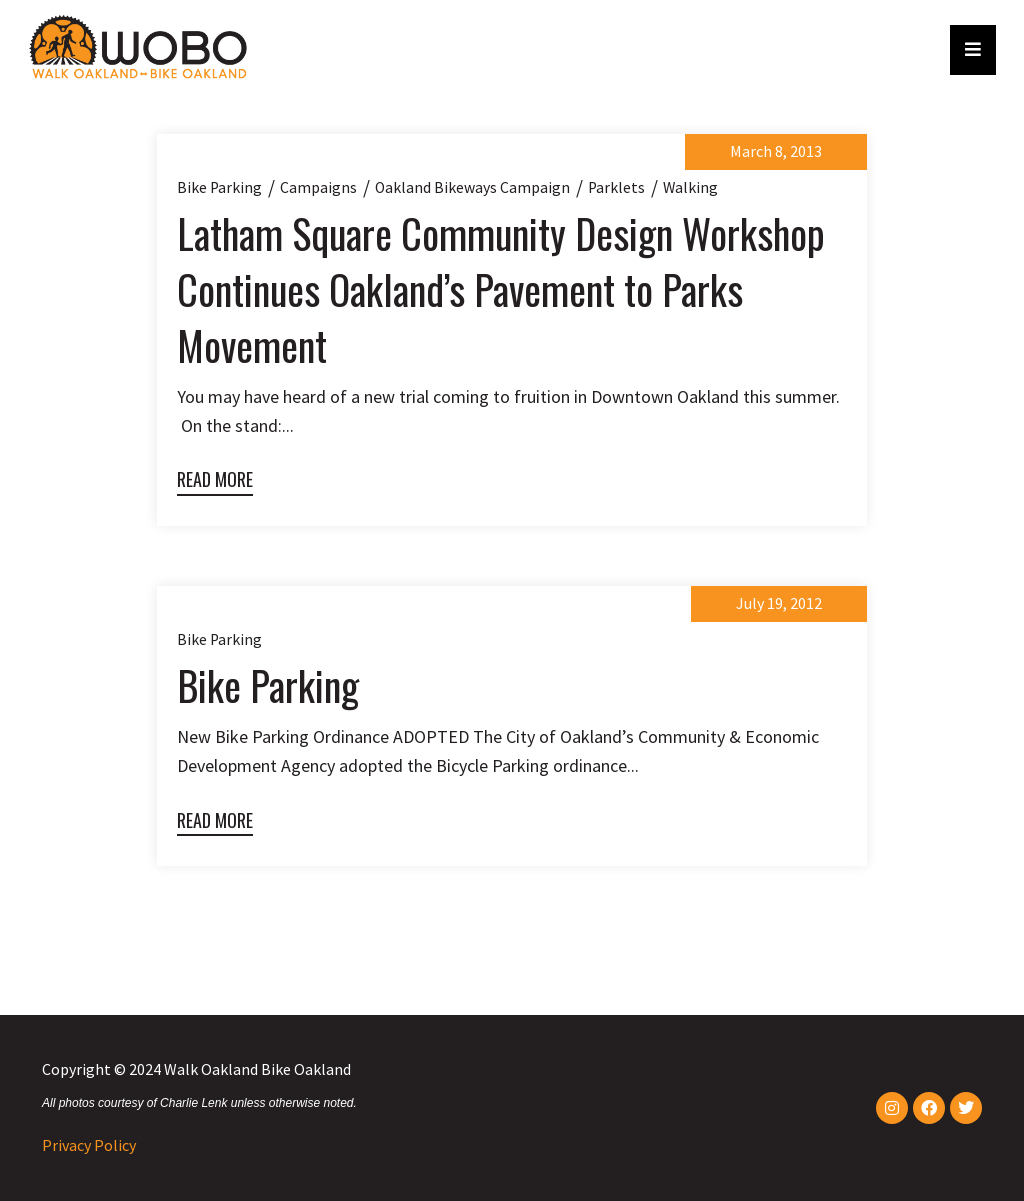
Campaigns (318, 187)
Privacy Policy (89, 1145)
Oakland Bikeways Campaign (472, 187)
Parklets (616, 187)
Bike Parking (268, 685)
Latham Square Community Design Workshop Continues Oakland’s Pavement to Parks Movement (501, 289)
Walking (690, 187)
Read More (215, 479)
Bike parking (219, 187)
